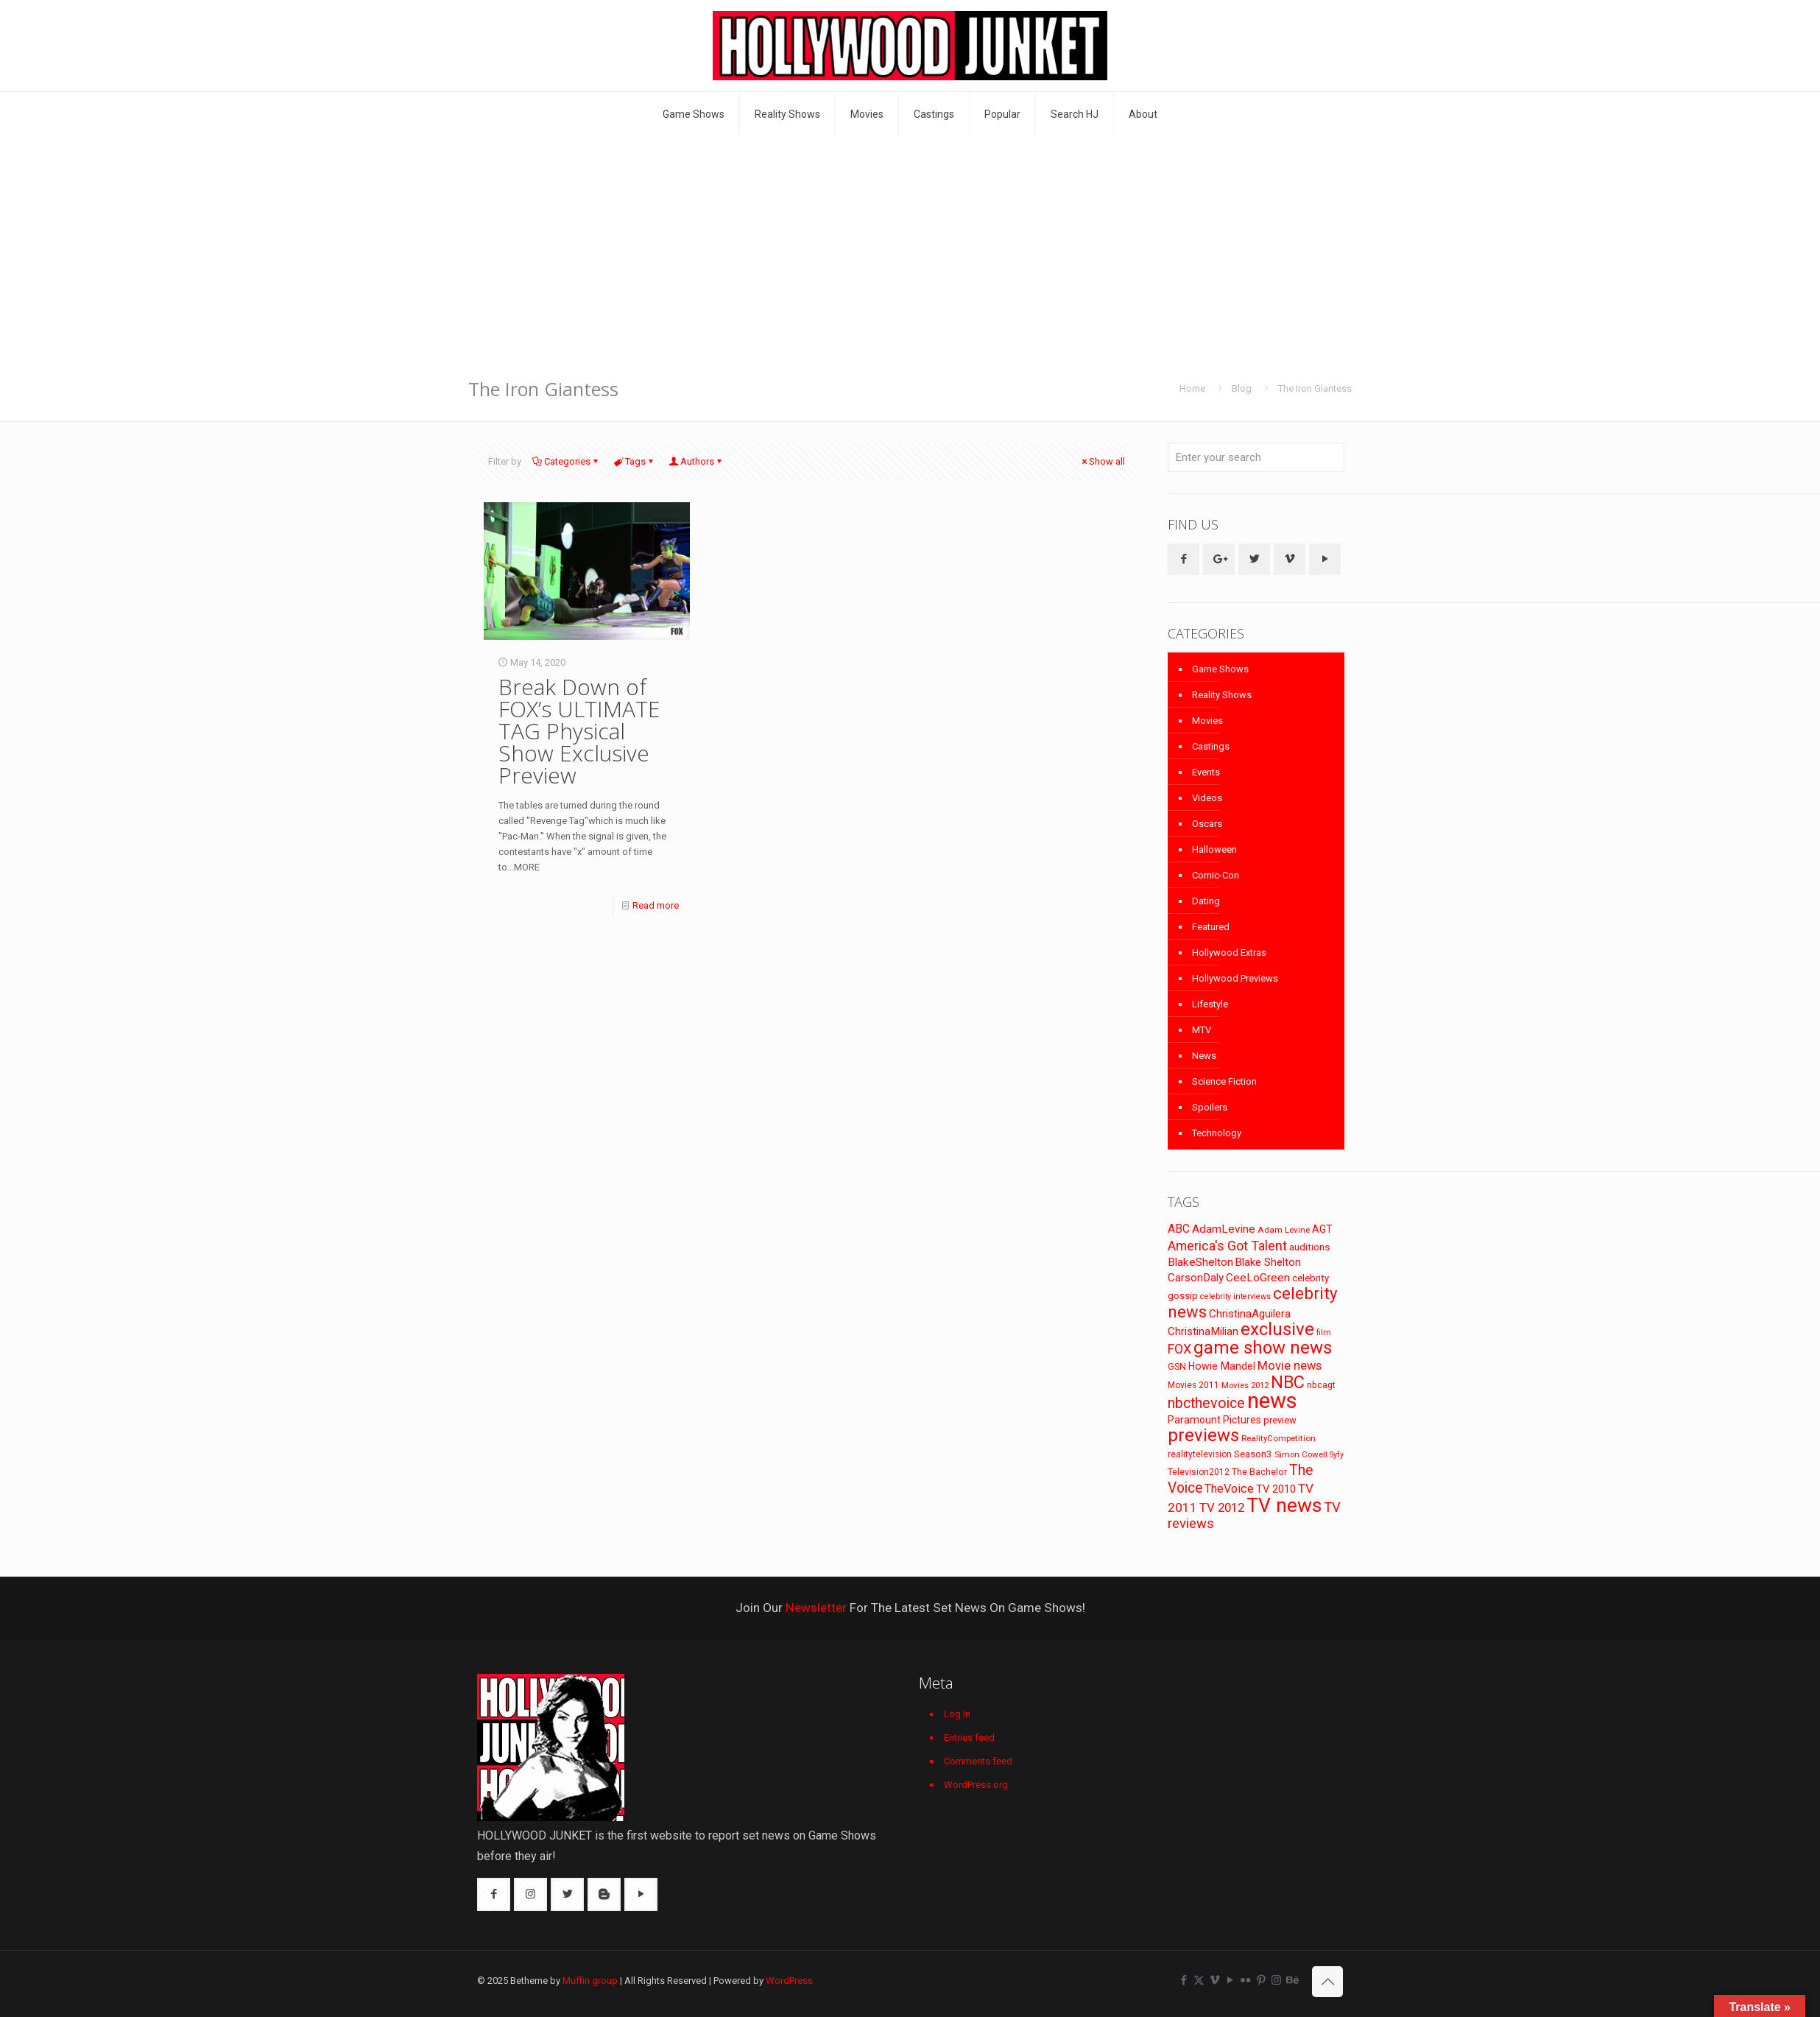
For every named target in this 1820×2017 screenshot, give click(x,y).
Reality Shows (1222, 694)
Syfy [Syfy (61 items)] (1337, 1455)
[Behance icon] (1291, 1980)
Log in (957, 1713)
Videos (1207, 797)
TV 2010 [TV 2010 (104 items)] (1276, 1489)
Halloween (1214, 849)
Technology (1216, 1132)
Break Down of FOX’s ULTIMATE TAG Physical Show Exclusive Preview (579, 731)
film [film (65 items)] (1323, 1332)
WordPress (789, 1980)
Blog (1242, 388)
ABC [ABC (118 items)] (1179, 1229)
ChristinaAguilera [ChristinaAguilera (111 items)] (1250, 1313)
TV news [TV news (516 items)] (1284, 1504)
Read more (655, 905)
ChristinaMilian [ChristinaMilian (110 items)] (1203, 1331)
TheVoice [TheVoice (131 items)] (1229, 1489)
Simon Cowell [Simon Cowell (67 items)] (1300, 1454)
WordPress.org (976, 1784)
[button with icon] (1183, 559)
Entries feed (969, 1737)
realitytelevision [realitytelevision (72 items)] (1200, 1454)
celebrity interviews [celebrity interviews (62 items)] (1235, 1296)
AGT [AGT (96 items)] (1322, 1229)
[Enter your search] (1256, 457)
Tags (634, 461)
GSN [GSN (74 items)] (1177, 1367)
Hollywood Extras (1229, 952)
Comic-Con (1215, 875)
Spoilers (1209, 1107)
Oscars (1207, 823)
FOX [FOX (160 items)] (1179, 1348)
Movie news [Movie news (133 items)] (1290, 1366)
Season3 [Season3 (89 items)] (1253, 1454)
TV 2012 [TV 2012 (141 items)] (1221, 1507)
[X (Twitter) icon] (1198, 1980)
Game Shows (1220, 669)
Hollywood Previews (1235, 978)
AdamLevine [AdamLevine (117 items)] (1223, 1229)
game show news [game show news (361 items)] (1262, 1347)
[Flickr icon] (1245, 1980)
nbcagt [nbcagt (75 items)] (1321, 1385)
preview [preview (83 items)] (1280, 1420)
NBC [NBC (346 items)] (1288, 1382)
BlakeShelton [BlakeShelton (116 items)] (1200, 1262)
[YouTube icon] (1229, 1980)
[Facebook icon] (1183, 1980)
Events (1206, 772)
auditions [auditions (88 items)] (1309, 1247)
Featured (1211, 926)
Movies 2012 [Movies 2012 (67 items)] (1245, 1385)
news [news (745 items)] (1272, 1400)
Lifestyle (1210, 1004)
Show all (1102, 461)
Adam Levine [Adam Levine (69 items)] (1284, 1230)
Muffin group (590, 1980)
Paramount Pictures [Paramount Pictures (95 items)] (1214, 1420)
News (1204, 1055)
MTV (1201, 1029)
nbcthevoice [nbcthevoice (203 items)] (1206, 1403)
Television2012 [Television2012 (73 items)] (1199, 1472)
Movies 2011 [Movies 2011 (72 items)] (1193, 1385)
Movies (1207, 720)
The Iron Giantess (1315, 388)
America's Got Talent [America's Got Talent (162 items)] (1227, 1245)
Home (1192, 388)
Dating (1206, 901)
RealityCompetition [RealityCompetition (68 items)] (1278, 1438)
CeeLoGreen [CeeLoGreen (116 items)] (1258, 1277)
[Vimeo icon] (1214, 1980)
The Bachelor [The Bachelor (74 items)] (1259, 1472)
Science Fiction (1224, 1081)
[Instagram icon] (1276, 1980)
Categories (566, 461)
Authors (696, 461)
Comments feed (978, 1761)
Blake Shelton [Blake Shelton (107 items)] (1268, 1262)
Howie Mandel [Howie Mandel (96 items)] (1221, 1366)
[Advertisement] (910, 247)
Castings (1211, 746)
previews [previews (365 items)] (1203, 1435)
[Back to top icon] (1327, 1981)
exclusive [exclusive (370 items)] (1277, 1329)
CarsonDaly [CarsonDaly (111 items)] (1196, 1277)
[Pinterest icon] (1260, 1980)
